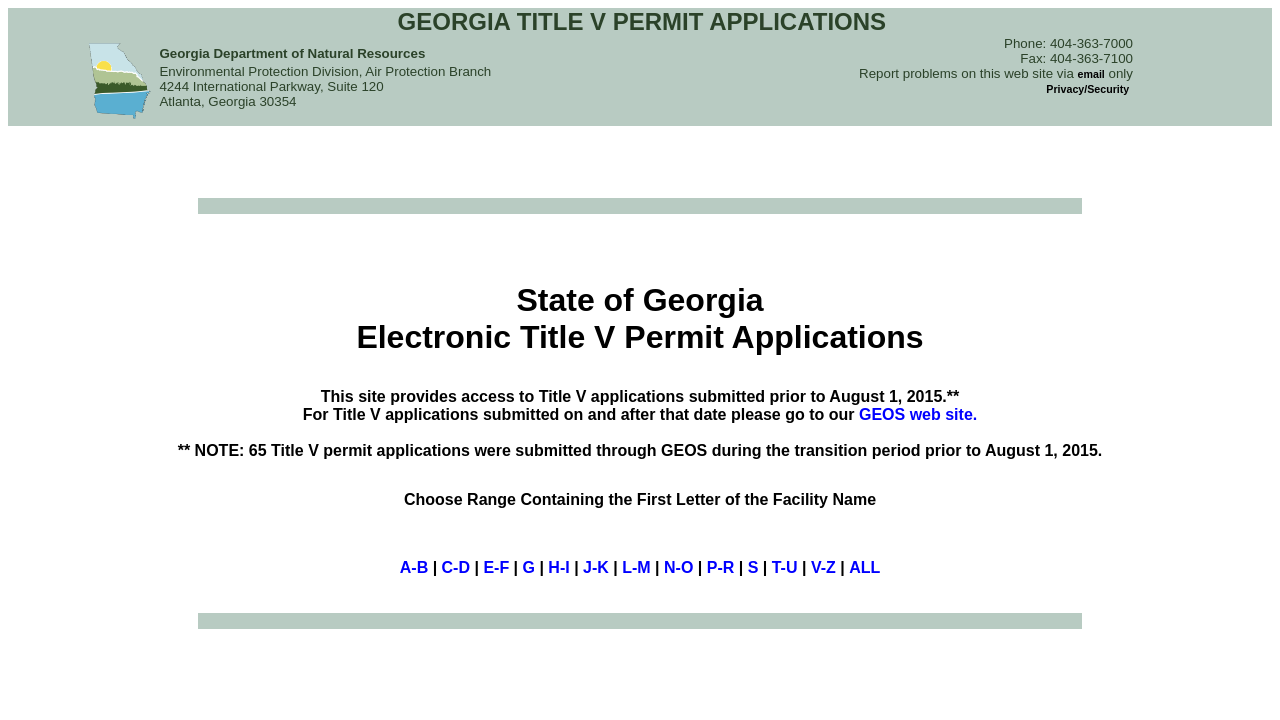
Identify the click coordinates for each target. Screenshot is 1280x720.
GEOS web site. (918, 414)
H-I (558, 567)
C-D (456, 567)
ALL (864, 567)
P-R (721, 567)
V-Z (823, 567)
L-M (636, 567)
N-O (678, 567)
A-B (414, 567)
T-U (785, 567)
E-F (496, 567)
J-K (596, 567)
